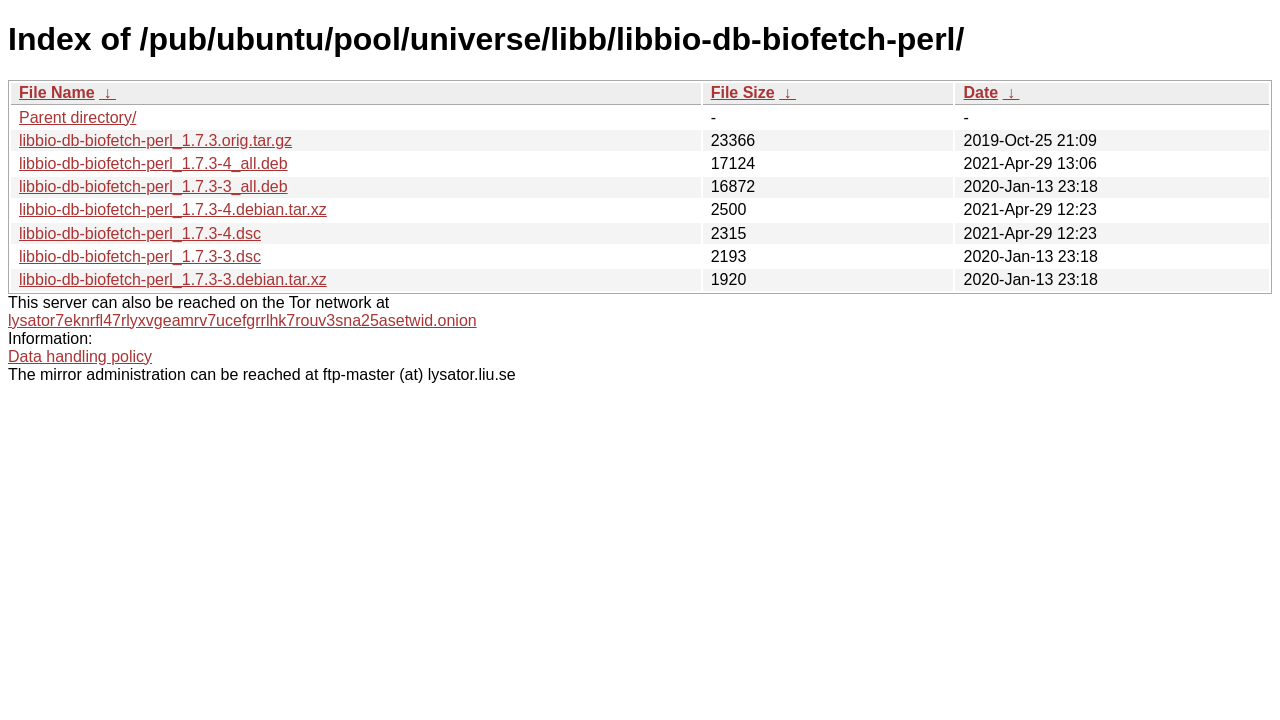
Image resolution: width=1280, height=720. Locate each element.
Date (980, 92)
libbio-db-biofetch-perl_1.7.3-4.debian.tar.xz (173, 209)
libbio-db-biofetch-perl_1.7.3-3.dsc (140, 256)
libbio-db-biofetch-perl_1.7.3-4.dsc (140, 233)
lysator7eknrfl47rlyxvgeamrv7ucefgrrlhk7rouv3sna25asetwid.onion (242, 320)
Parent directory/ (77, 117)
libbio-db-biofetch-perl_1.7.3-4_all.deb (153, 163)
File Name (57, 92)
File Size (743, 92)
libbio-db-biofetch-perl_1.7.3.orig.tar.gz (155, 140)
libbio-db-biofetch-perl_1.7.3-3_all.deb (153, 186)
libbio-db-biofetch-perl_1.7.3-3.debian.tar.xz (173, 279)
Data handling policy (80, 356)
